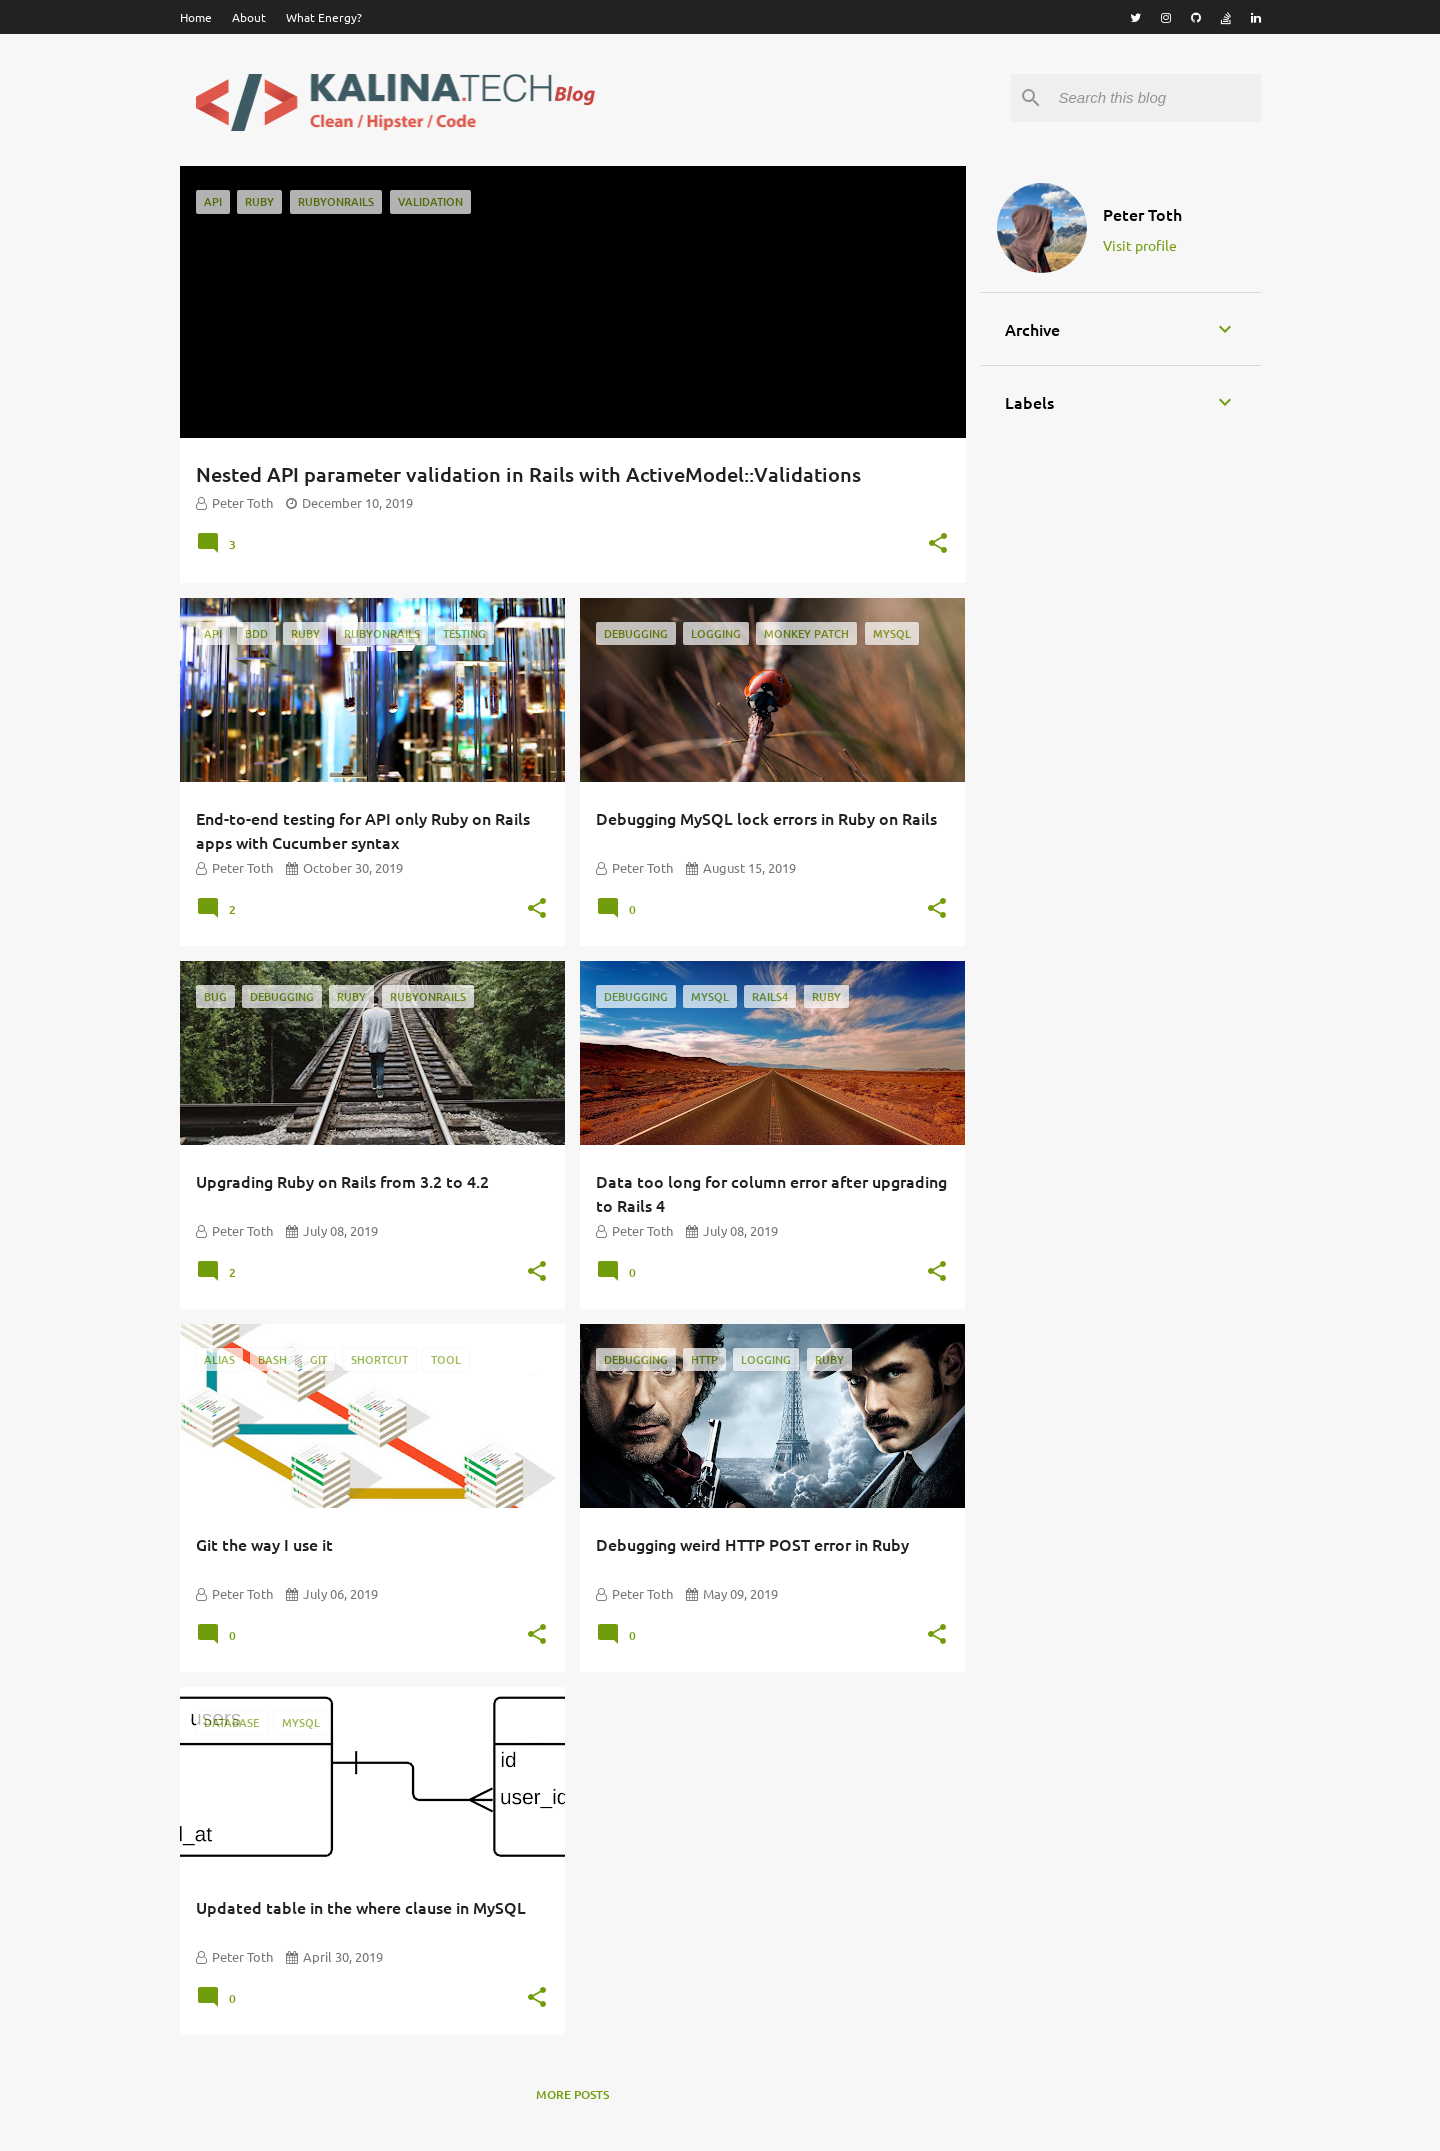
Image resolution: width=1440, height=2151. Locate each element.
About (249, 17)
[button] (938, 545)
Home (196, 17)
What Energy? (324, 17)
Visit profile (1140, 245)
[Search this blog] (1156, 98)
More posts (572, 2094)
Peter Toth (1142, 214)
